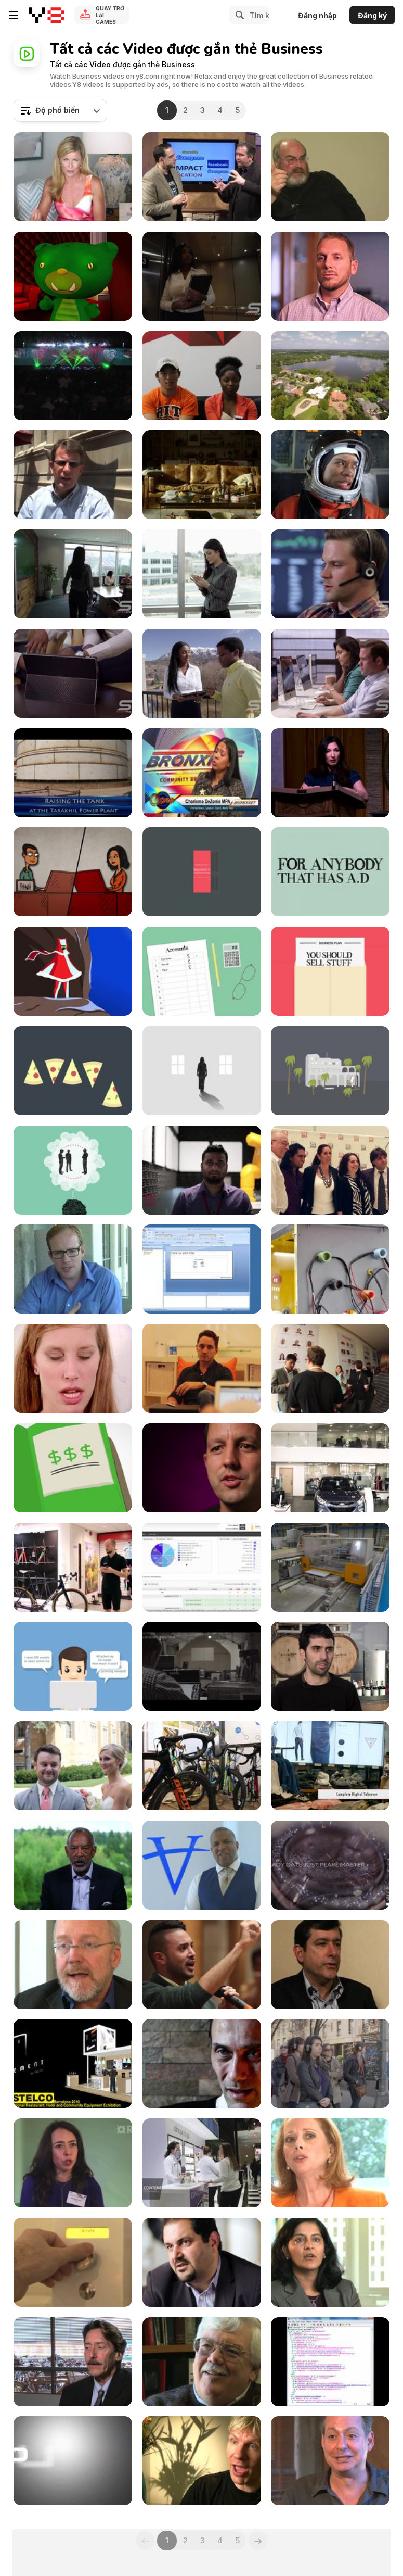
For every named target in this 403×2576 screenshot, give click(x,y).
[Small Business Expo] (201, 772)
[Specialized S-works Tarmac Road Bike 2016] (73, 1567)
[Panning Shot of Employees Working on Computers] (330, 673)
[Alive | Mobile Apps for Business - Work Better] (201, 1368)
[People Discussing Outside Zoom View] (201, 673)
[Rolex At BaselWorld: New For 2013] (330, 1865)
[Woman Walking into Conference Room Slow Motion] (73, 573)
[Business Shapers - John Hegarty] (201, 871)
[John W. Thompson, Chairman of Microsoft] (73, 1865)
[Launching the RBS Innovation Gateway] (73, 2162)
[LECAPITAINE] (330, 1567)
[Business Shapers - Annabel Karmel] (201, 1070)
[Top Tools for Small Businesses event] (73, 1269)
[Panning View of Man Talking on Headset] (330, 573)
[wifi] (73, 1368)
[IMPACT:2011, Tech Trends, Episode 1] (201, 176)
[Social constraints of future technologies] (201, 2361)
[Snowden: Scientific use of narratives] (330, 176)
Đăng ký (372, 15)
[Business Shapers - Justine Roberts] (330, 1070)
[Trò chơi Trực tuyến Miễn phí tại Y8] (46, 15)
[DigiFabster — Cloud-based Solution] (73, 1666)
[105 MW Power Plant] (73, 772)
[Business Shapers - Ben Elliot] (73, 1170)
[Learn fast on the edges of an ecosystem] (73, 1964)
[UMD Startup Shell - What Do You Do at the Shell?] (201, 375)
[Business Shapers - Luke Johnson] (73, 1070)
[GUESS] (330, 1765)
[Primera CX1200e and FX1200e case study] (330, 1666)
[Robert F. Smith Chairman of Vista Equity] (201, 1865)
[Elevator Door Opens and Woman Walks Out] (201, 276)
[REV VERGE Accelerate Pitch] (330, 276)
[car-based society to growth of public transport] (73, 2361)
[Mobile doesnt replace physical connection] (330, 2162)
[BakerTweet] (73, 2262)
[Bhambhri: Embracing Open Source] (330, 2262)
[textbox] (60, 110)
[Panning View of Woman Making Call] (201, 573)
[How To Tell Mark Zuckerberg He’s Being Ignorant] (201, 1964)
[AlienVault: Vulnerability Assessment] (201, 1567)
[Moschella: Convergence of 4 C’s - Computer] (330, 1964)
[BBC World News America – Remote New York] (330, 2063)
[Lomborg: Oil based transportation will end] (201, 2460)
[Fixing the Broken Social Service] (201, 1467)
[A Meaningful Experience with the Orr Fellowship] (73, 474)
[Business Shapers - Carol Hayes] (330, 871)
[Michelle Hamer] (73, 176)
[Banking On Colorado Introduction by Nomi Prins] (330, 772)
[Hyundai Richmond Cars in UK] (330, 1467)
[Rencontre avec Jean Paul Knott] (201, 2063)
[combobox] (60, 110)
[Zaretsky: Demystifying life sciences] (330, 2460)
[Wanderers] (73, 971)
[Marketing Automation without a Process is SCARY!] (73, 276)
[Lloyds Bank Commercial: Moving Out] (201, 474)
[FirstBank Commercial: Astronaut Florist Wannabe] (330, 474)
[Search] (238, 15)
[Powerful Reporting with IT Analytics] (201, 1269)
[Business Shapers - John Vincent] (201, 971)
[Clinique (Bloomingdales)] (201, 2162)
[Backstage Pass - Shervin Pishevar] (201, 2262)
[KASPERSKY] (201, 1666)
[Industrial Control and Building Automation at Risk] (330, 2361)
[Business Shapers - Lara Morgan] (330, 971)
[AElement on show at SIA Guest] (73, 2063)
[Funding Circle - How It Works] (73, 1467)
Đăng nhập (317, 15)
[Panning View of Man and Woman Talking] (73, 673)
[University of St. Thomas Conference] (73, 1765)
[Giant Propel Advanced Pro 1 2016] (201, 1765)
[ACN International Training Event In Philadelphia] (73, 375)
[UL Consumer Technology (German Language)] (201, 1170)
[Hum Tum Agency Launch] (330, 1170)
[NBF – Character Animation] (73, 871)
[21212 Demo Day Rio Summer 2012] (330, 1368)
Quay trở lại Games (110, 15)
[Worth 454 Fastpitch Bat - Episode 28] (73, 2460)
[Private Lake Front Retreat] (330, 375)
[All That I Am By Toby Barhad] (330, 1269)
